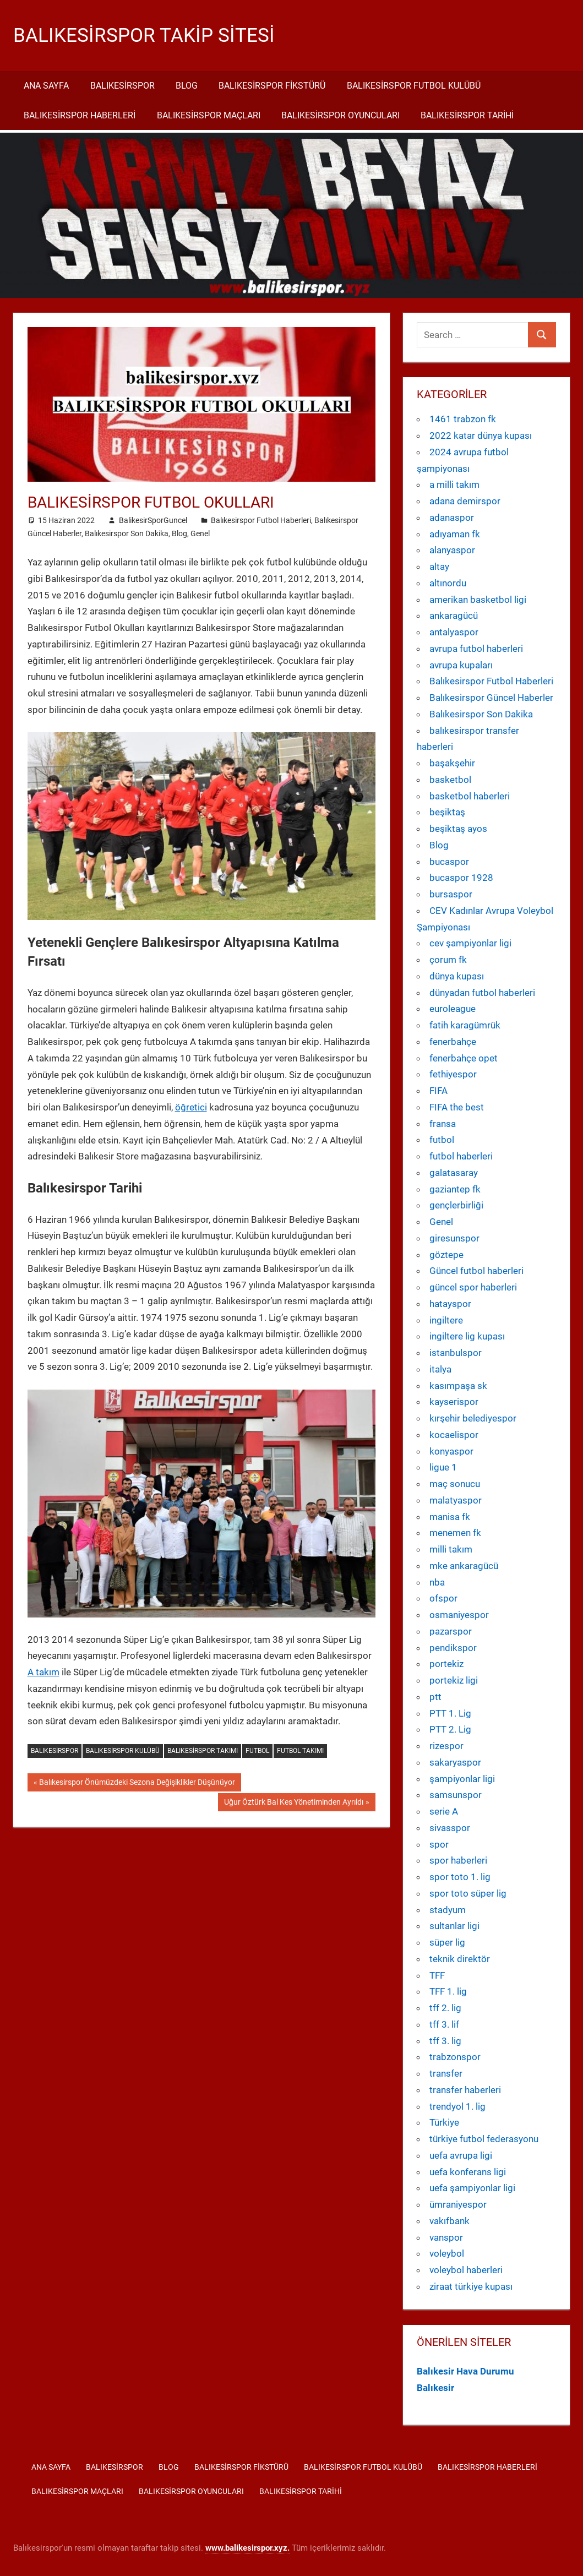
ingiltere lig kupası (467, 1336)
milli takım (450, 1549)
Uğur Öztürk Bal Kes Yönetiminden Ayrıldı (293, 1803)
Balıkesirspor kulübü (123, 1751)
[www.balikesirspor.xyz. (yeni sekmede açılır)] (247, 2548)
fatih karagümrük (464, 1025)
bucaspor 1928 (461, 877)
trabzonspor (455, 2056)
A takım (43, 1672)
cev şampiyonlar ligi (470, 943)
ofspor (443, 1598)
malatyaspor (455, 1500)
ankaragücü (453, 615)
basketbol (450, 779)
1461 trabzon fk (462, 418)
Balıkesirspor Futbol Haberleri (261, 520)
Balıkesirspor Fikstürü (272, 85)
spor (439, 1844)
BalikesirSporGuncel (153, 520)
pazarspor (450, 1631)
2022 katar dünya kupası (480, 435)
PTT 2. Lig (450, 1729)
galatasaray (453, 1172)
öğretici (191, 1107)
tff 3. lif (444, 2024)
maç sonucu (454, 1483)
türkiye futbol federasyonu (483, 2138)
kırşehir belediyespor (472, 1418)
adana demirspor (464, 501)
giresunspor (454, 1238)
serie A (443, 1811)
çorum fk (448, 959)
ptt (435, 1696)
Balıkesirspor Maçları (208, 115)
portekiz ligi (453, 1680)
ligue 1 (443, 1467)
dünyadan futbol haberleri (482, 992)
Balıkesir (435, 2387)
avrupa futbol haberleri (476, 648)
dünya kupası (456, 976)
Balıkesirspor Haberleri (79, 115)
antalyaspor (453, 632)
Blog (187, 85)
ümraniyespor (458, 2204)
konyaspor (451, 1451)
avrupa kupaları (461, 665)
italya (440, 1369)
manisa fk (449, 1516)
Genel (200, 533)
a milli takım (454, 484)
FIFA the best (456, 1107)
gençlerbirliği (456, 1205)
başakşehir (452, 763)
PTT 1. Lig (450, 1713)
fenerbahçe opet (463, 1058)
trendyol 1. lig (457, 2106)
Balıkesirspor (122, 85)
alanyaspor (452, 549)
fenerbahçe (452, 1041)
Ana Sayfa (46, 85)
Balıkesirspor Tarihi (467, 115)
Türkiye (444, 2122)
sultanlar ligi (454, 1925)
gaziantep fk (455, 1189)
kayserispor (453, 1401)
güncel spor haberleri (473, 1287)
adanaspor (451, 517)
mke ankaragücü (463, 1565)
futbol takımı (300, 1751)
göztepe (446, 1254)
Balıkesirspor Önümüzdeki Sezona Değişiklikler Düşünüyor (137, 1783)
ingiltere (446, 1320)
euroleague (452, 1008)
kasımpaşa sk (458, 1385)
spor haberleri (458, 1860)
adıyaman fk (454, 534)
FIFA (438, 1090)
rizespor (446, 1745)
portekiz (446, 1663)
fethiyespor (453, 1074)
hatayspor (450, 1303)
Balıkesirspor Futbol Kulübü (414, 85)
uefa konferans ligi (467, 2171)
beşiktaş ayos (458, 828)
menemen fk (455, 1532)
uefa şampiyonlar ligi (472, 2187)
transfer (445, 2073)
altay (439, 566)
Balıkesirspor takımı (202, 1751)
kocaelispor (453, 1434)
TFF (437, 1975)
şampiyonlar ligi (462, 1778)
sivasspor (449, 1827)
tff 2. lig (445, 2007)
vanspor (446, 2237)
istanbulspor (455, 1352)
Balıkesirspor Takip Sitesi (145, 35)
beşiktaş (447, 812)
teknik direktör (459, 1958)
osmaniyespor (459, 1614)
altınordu (447, 583)
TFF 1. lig (448, 1991)
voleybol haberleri (466, 2269)
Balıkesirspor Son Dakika (126, 533)
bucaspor (449, 861)
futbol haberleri (461, 1156)
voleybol (446, 2253)
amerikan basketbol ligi (477, 599)
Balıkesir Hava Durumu (465, 2371)
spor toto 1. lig (460, 1876)
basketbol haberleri (469, 796)
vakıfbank (449, 2220)
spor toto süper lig (467, 1893)
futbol (257, 1751)
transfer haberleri (465, 2089)
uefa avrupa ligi (460, 2155)
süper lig (447, 1942)
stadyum (447, 1909)
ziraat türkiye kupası (471, 2286)
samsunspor (455, 1794)
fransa (442, 1123)
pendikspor (453, 1647)
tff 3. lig (445, 2040)
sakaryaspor (455, 1762)
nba (437, 1582)
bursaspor (450, 894)
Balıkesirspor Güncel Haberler (491, 697)
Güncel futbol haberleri (476, 1270)
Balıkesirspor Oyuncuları (340, 115)
